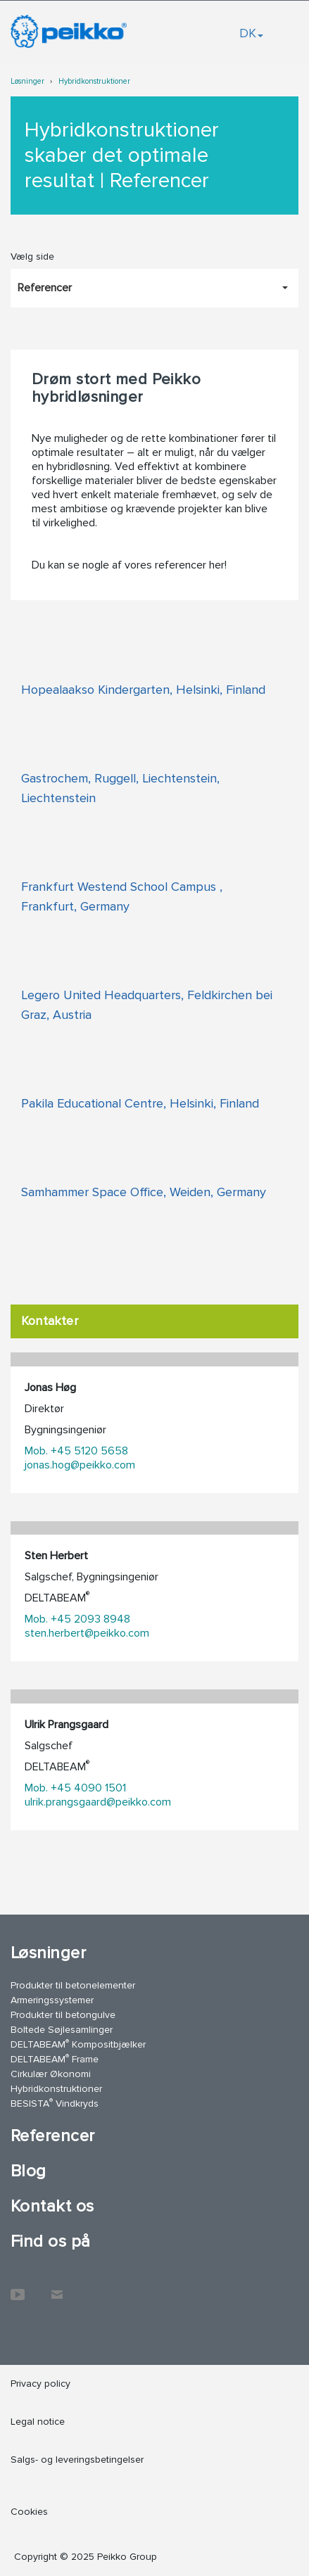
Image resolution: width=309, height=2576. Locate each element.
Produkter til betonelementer (73, 1985)
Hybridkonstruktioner (94, 81)
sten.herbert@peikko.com (87, 1633)
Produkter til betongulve (63, 2015)
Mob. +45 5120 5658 (76, 1451)
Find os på (51, 2241)
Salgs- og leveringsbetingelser (77, 2460)
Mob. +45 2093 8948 (77, 1619)
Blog (28, 2171)
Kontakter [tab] (49, 1320)
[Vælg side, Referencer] (154, 288)
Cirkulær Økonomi (51, 2074)
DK (251, 33)
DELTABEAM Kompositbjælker (78, 2043)
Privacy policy (40, 2384)
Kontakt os (52, 2206)
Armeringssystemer (52, 2000)
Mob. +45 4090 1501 (75, 1788)
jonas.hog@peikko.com (80, 1465)
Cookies (29, 2512)
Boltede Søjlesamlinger (62, 2030)
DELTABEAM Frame (55, 2058)
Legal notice (38, 2422)
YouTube (18, 2287)
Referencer (53, 2136)
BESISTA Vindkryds (55, 2102)
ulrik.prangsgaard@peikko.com (98, 1802)
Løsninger (27, 81)
